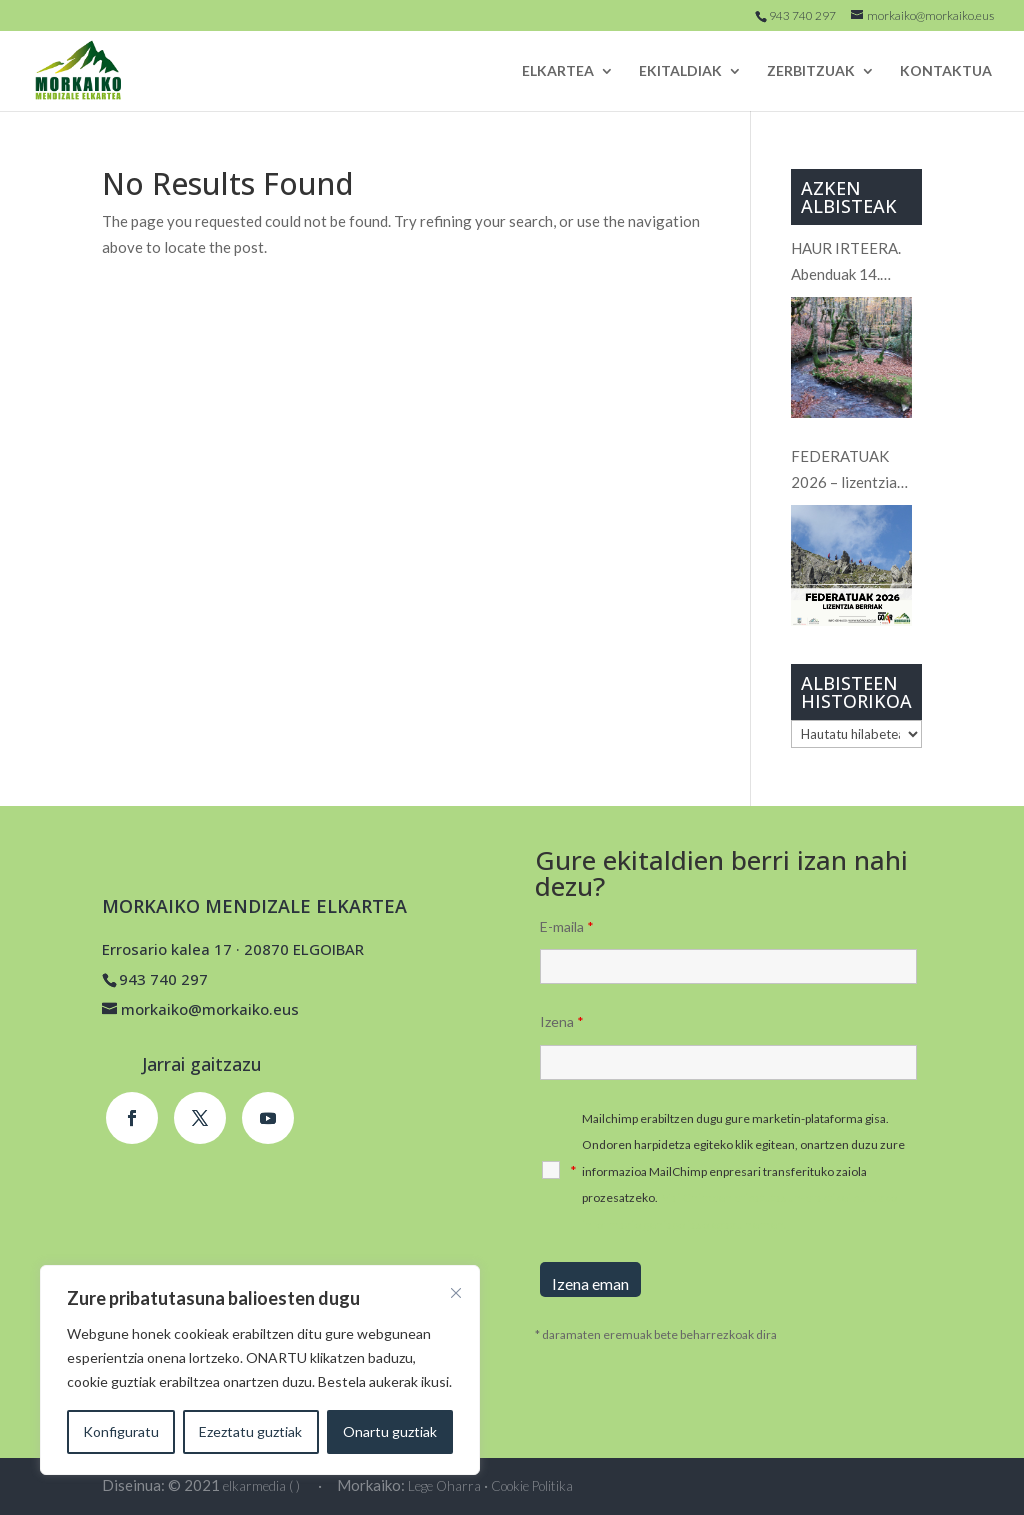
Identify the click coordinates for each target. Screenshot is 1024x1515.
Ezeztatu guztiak (250, 1431)
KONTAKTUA (946, 71)
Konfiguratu (121, 1431)
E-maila (567, 926)
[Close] (456, 1293)
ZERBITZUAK (811, 71)
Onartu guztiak (390, 1431)
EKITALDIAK (680, 71)
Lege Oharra (444, 1486)
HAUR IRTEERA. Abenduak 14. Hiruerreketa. (846, 263)
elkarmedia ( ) (261, 1486)
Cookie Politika (532, 1486)
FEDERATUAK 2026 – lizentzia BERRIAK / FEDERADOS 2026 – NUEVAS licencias (856, 471)
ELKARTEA (558, 71)
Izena (562, 1021)
